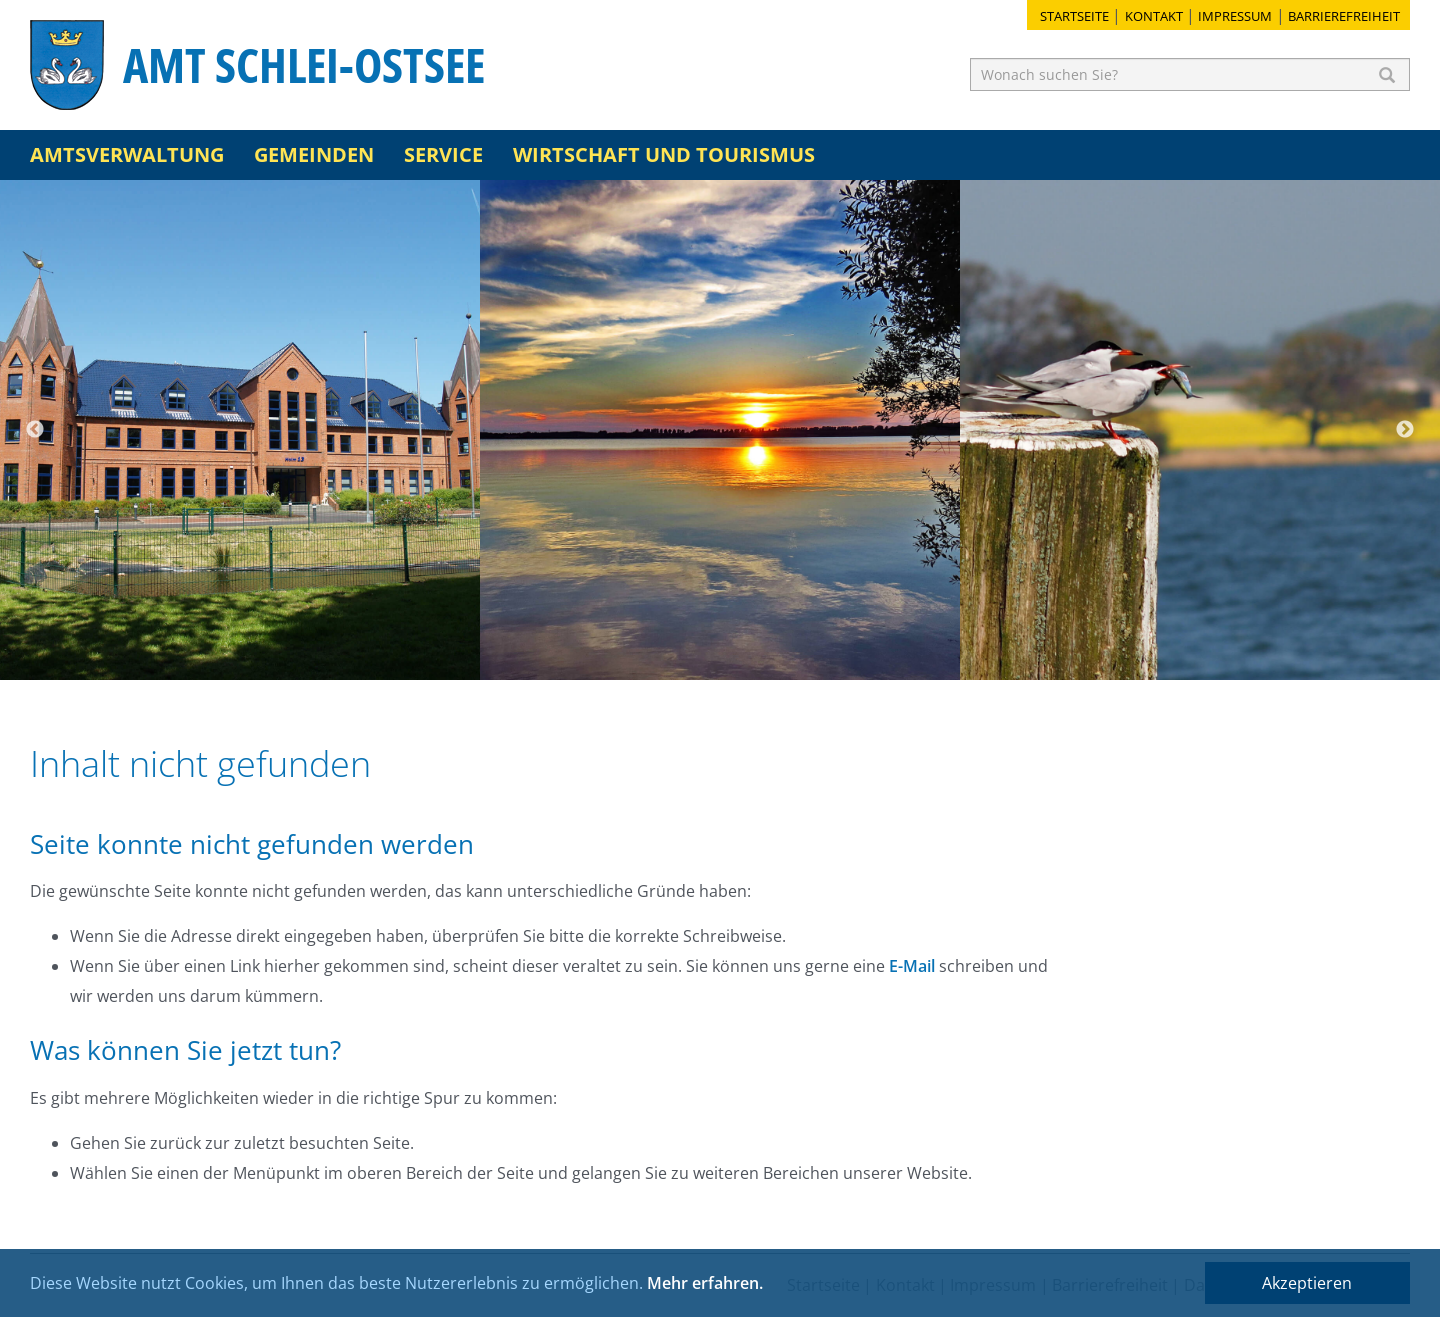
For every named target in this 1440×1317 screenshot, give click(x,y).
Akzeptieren (1307, 1283)
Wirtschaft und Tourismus (664, 154)
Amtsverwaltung (127, 154)
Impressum (1235, 16)
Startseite (1074, 16)
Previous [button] (35, 430)
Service (443, 154)
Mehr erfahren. (705, 1283)
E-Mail (912, 966)
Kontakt (1154, 16)
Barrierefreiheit (1344, 16)
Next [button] (1405, 430)
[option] (240, 430)
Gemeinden (314, 154)
